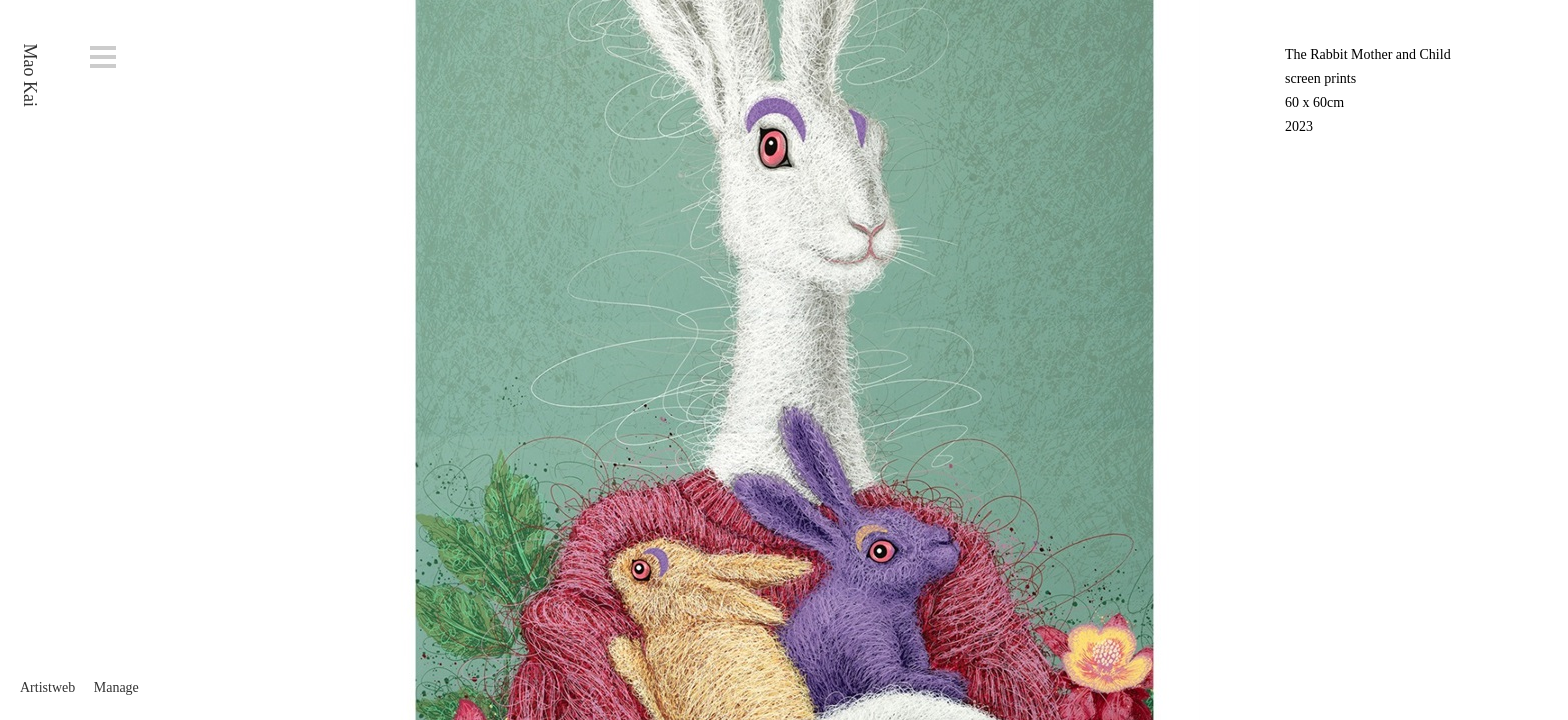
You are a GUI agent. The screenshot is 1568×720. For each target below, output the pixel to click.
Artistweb (47, 687)
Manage (116, 687)
